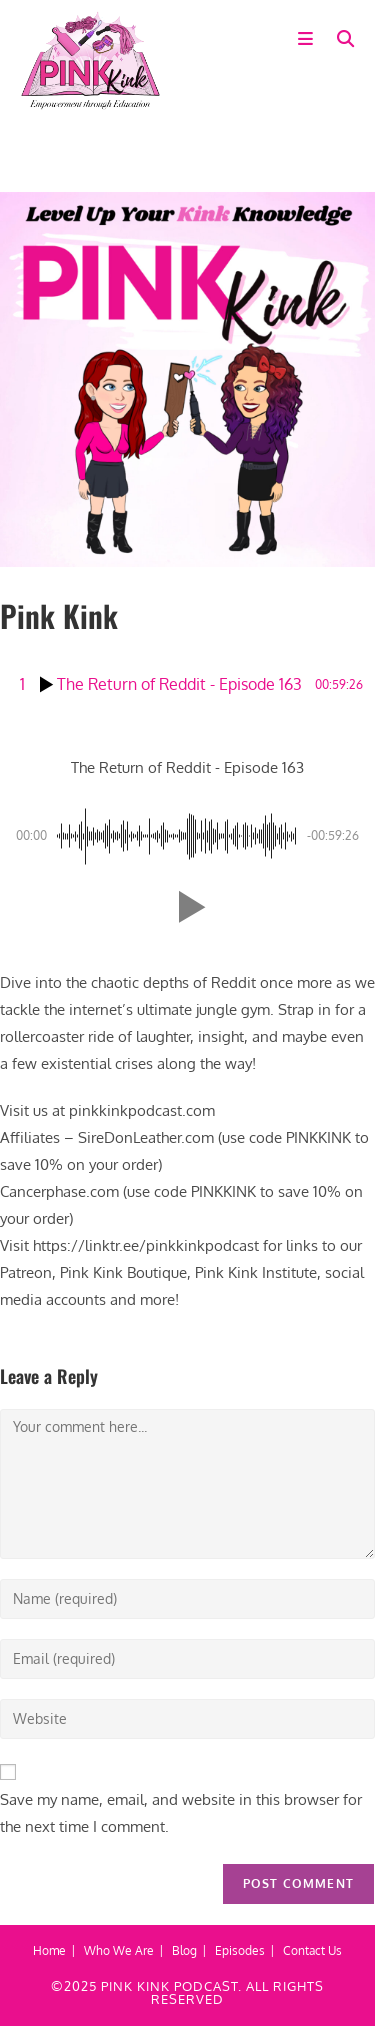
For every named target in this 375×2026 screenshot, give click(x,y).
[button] (188, 907)
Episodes (240, 1950)
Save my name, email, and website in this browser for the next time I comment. (181, 1813)
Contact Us (312, 1950)
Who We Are (119, 1950)
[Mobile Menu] (310, 39)
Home (49, 1950)
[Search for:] (339, 39)
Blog (184, 1950)
